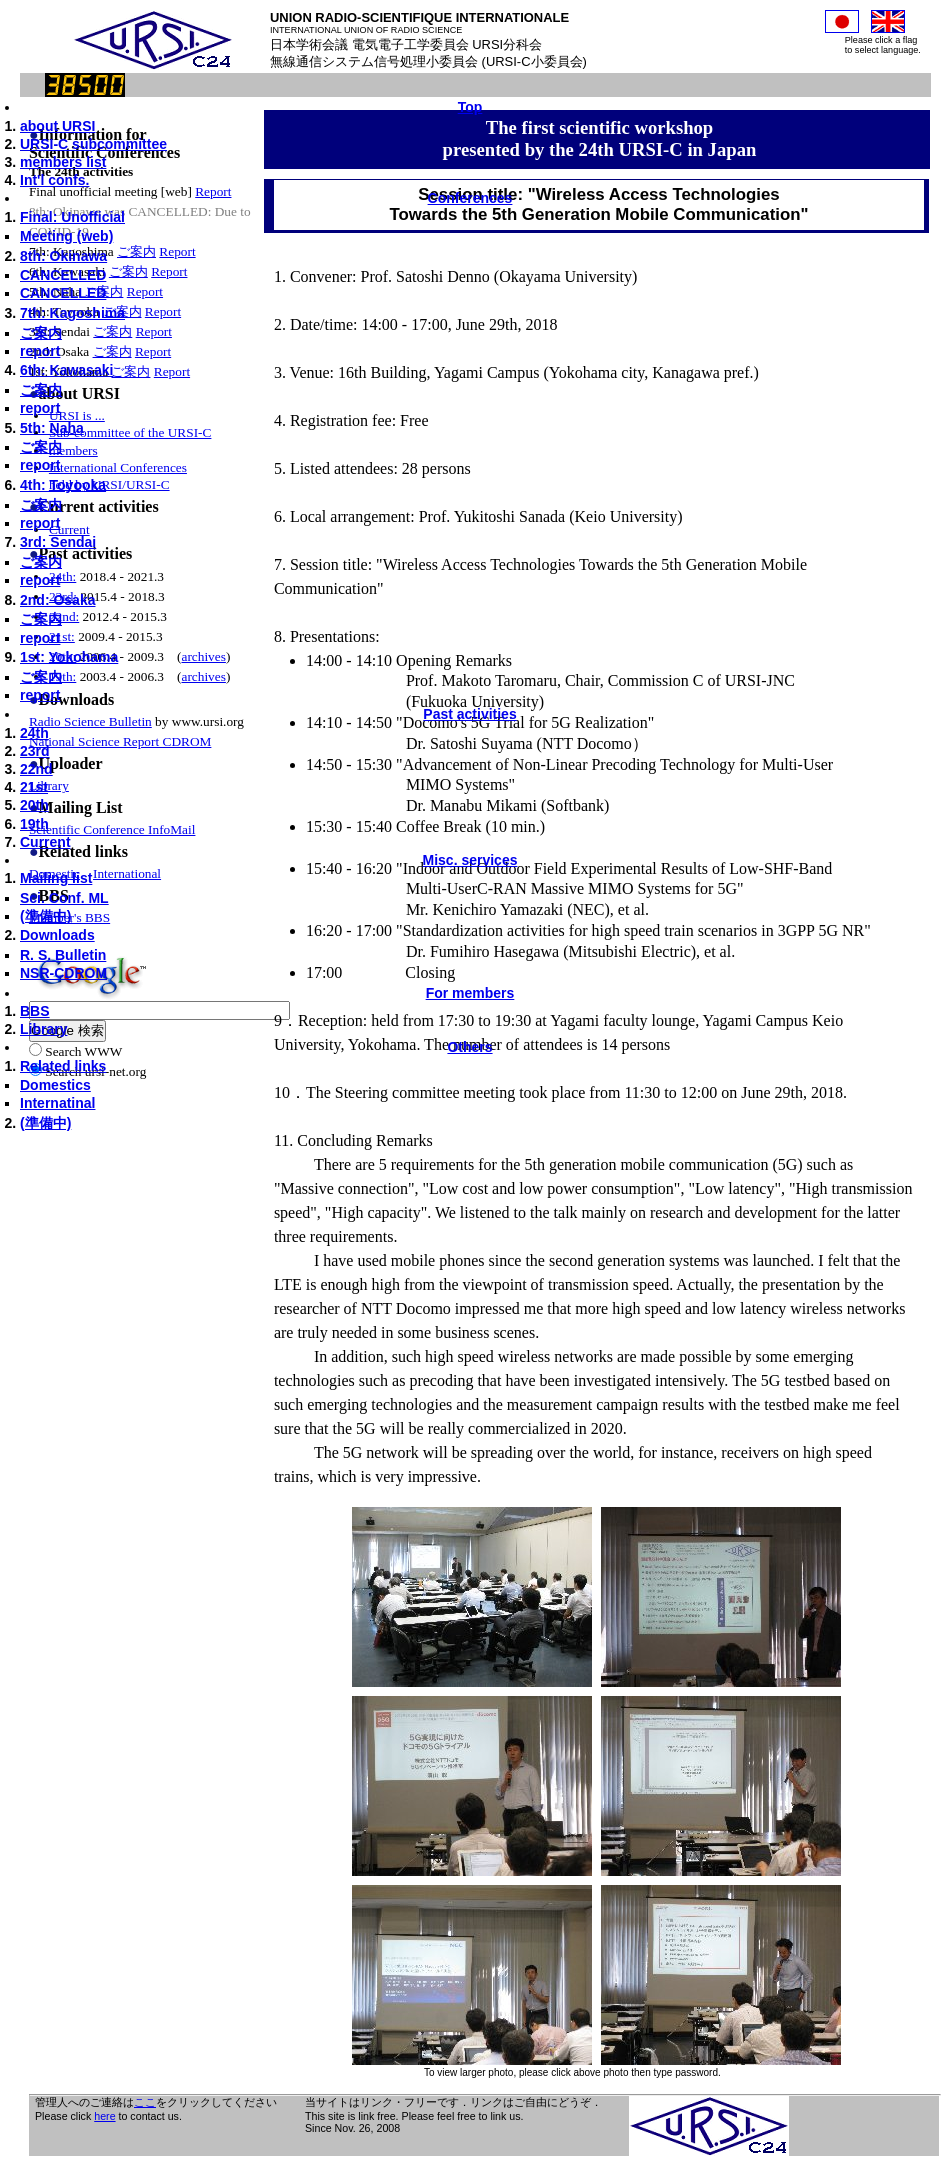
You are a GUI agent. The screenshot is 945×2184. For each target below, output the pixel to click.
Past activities (469, 714)
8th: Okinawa (63, 256)
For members (470, 993)
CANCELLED (63, 275)
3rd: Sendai (58, 542)
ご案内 (41, 333)
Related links (63, 1066)
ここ (145, 2102)
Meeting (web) (66, 236)
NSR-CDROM (63, 973)
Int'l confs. (54, 180)
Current (45, 842)
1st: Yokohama (69, 657)
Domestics (55, 1085)
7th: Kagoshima (72, 313)
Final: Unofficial (72, 217)
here (104, 2116)
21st (34, 787)
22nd (36, 769)
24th (34, 733)
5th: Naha (52, 428)
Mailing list (56, 878)
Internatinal (57, 1103)
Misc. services (470, 860)
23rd (35, 751)
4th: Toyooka (63, 485)
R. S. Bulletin (63, 955)
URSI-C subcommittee (93, 144)
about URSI (57, 126)
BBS (35, 1011)
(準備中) (45, 916)
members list (63, 162)
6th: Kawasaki (66, 370)
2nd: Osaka (57, 600)
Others (469, 1047)
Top (470, 107)
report (40, 351)
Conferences (470, 198)
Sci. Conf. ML (64, 898)
